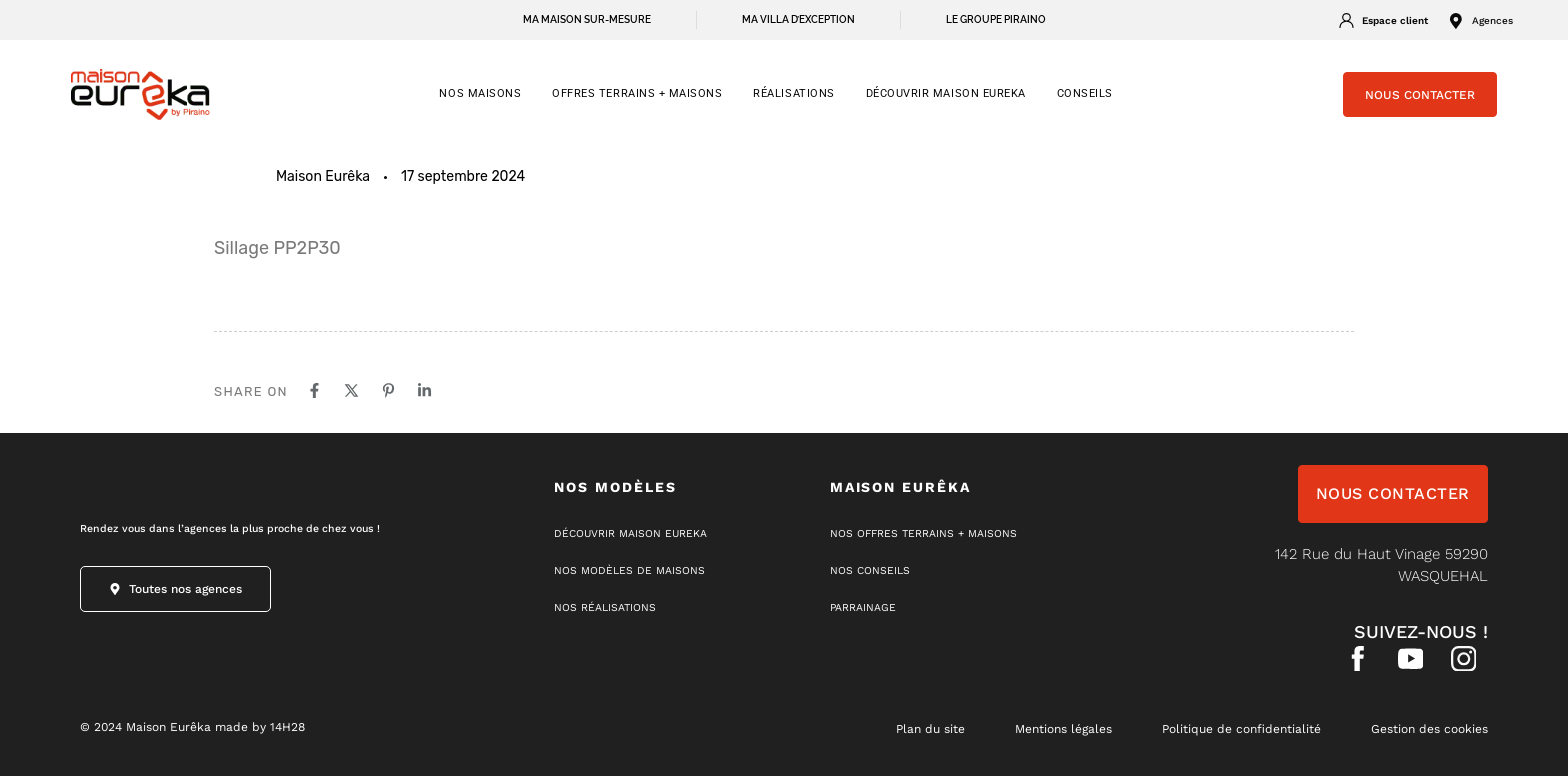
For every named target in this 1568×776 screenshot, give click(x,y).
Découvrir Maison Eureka (946, 93)
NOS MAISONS (480, 93)
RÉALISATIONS (793, 93)
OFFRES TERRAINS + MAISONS (637, 93)
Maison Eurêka (323, 176)
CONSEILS (1085, 93)
